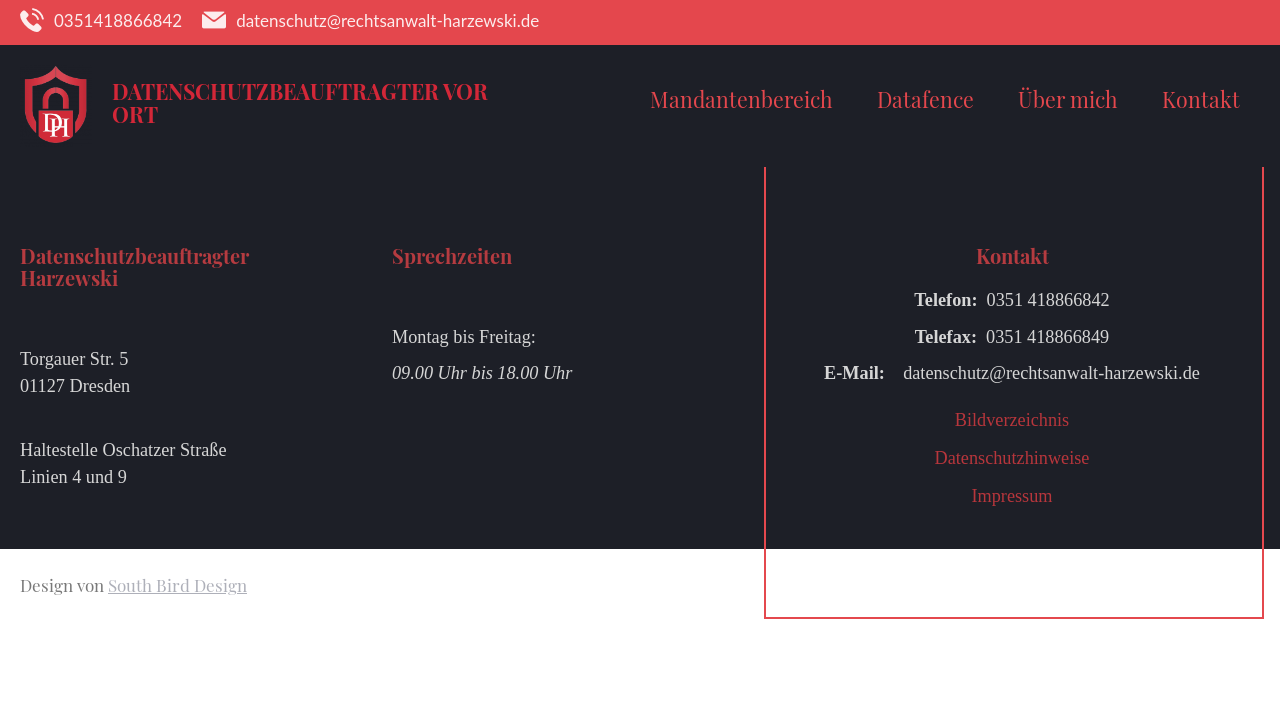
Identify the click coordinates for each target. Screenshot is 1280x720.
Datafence (925, 99)
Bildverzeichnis (1012, 420)
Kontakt (1201, 99)
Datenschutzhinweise (1012, 458)
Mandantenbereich (741, 99)
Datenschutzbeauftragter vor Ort (300, 102)
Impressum (1011, 496)
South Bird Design (177, 585)
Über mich (1068, 99)
